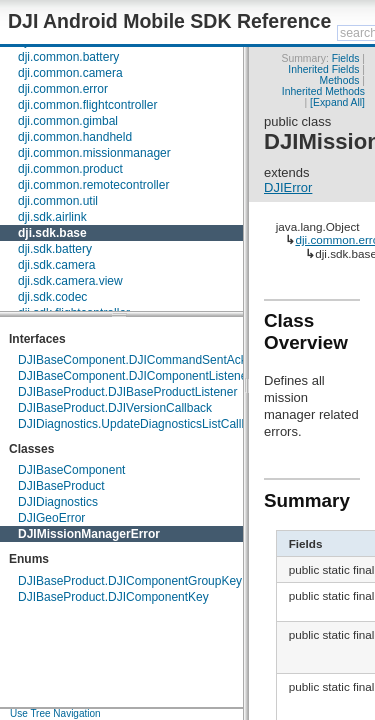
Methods (340, 80)
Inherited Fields (323, 69)
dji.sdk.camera (56, 265)
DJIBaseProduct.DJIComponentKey (113, 597)
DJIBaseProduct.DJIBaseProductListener (127, 392)
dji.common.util (58, 201)
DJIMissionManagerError (89, 534)
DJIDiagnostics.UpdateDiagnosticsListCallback (142, 424)
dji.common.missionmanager (94, 153)
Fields (346, 58)
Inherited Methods (323, 91)
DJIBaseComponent (71, 470)
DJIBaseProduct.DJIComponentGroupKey (130, 581)
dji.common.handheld (75, 137)
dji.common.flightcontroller (87, 105)
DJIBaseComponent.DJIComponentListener (134, 376)
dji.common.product (70, 169)
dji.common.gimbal (68, 121)
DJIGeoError (51, 518)
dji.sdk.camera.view (70, 281)
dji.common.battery (68, 57)
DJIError (288, 187)
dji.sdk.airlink (52, 217)
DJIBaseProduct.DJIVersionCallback (115, 408)
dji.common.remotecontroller (93, 185)
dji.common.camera (70, 73)
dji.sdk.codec (52, 297)
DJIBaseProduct (61, 486)
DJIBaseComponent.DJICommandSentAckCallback (155, 360)
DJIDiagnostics (58, 502)
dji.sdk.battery (55, 249)
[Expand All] (337, 102)
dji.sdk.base (52, 233)
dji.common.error (63, 89)
